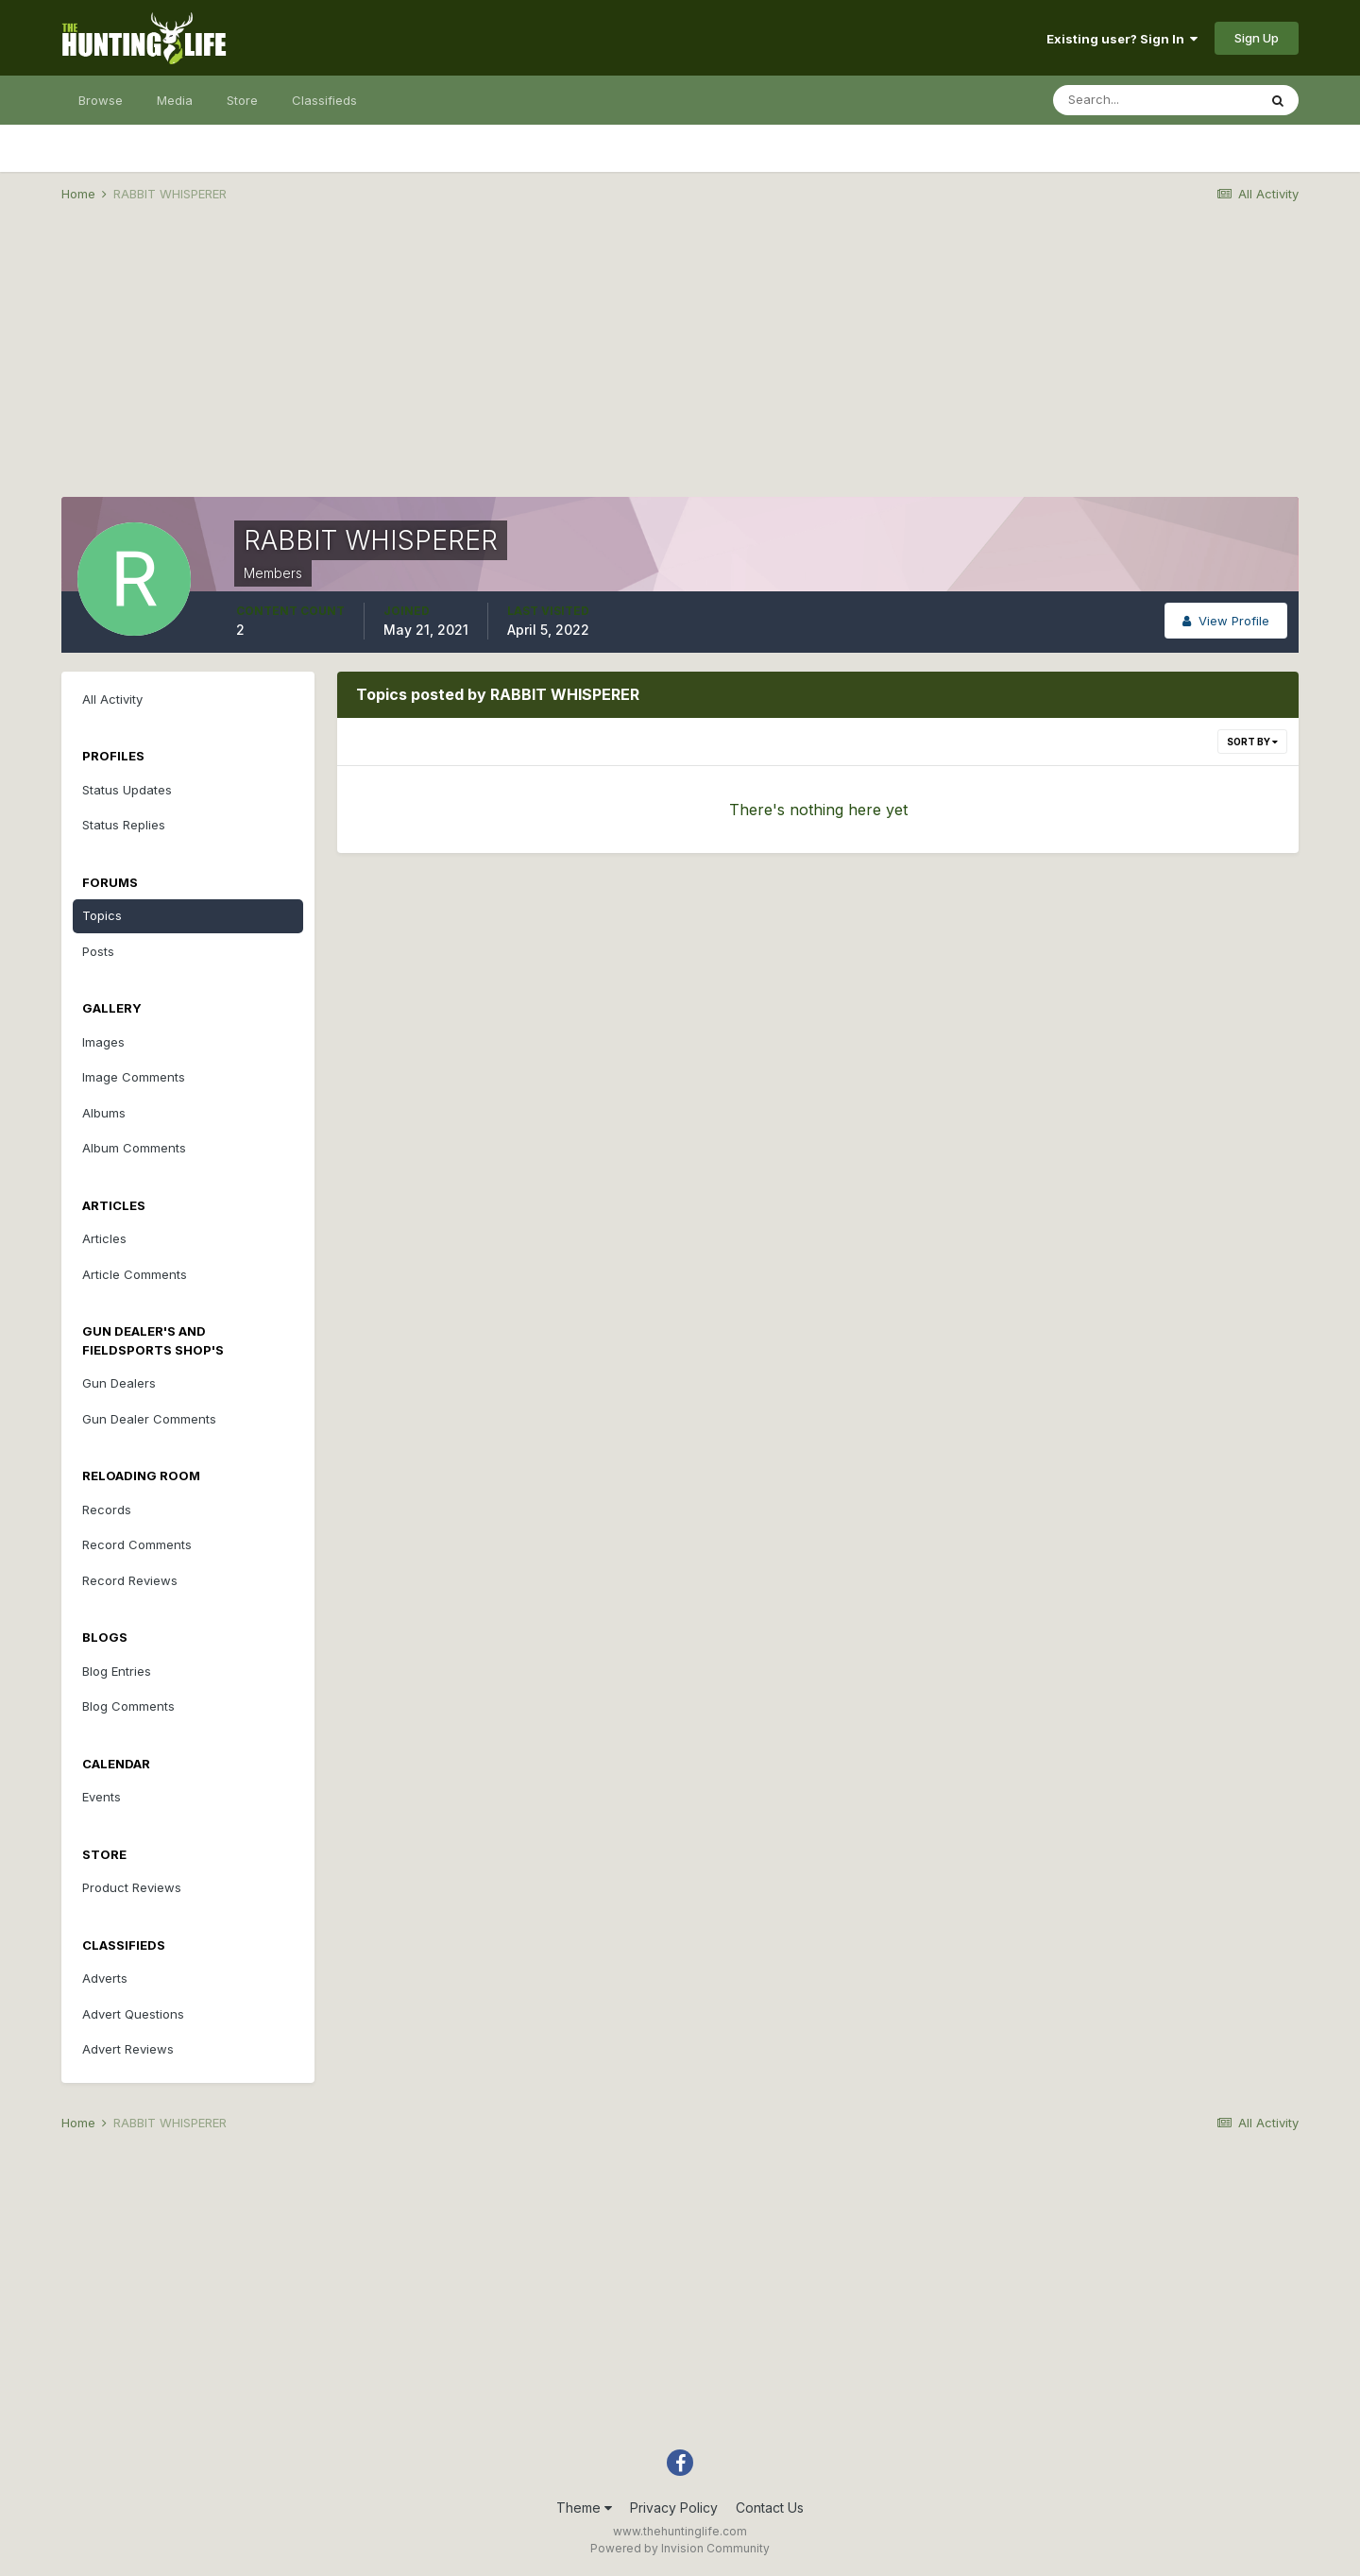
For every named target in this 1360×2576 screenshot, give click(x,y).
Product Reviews (131, 1887)
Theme (584, 2507)
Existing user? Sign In (1122, 38)
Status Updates (127, 789)
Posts (98, 951)
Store (242, 100)
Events (101, 1796)
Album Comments (134, 1147)
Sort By (1252, 741)
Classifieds (324, 100)
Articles (104, 1238)
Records (106, 1509)
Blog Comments (128, 1706)
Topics (102, 915)
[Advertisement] (680, 364)
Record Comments (137, 1544)
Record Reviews (130, 1580)
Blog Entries (116, 1671)
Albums (104, 1112)
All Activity (112, 699)
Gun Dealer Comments (149, 1418)
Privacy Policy (674, 2507)
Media (175, 100)
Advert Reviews (128, 2048)
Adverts (105, 1978)
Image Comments (133, 1076)
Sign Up (1256, 37)
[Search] (1155, 100)
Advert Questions (133, 2014)
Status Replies (123, 824)
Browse (100, 100)
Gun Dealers (119, 1382)
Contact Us (770, 2507)
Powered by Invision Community (680, 2548)
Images (103, 1041)
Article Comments (134, 1274)
